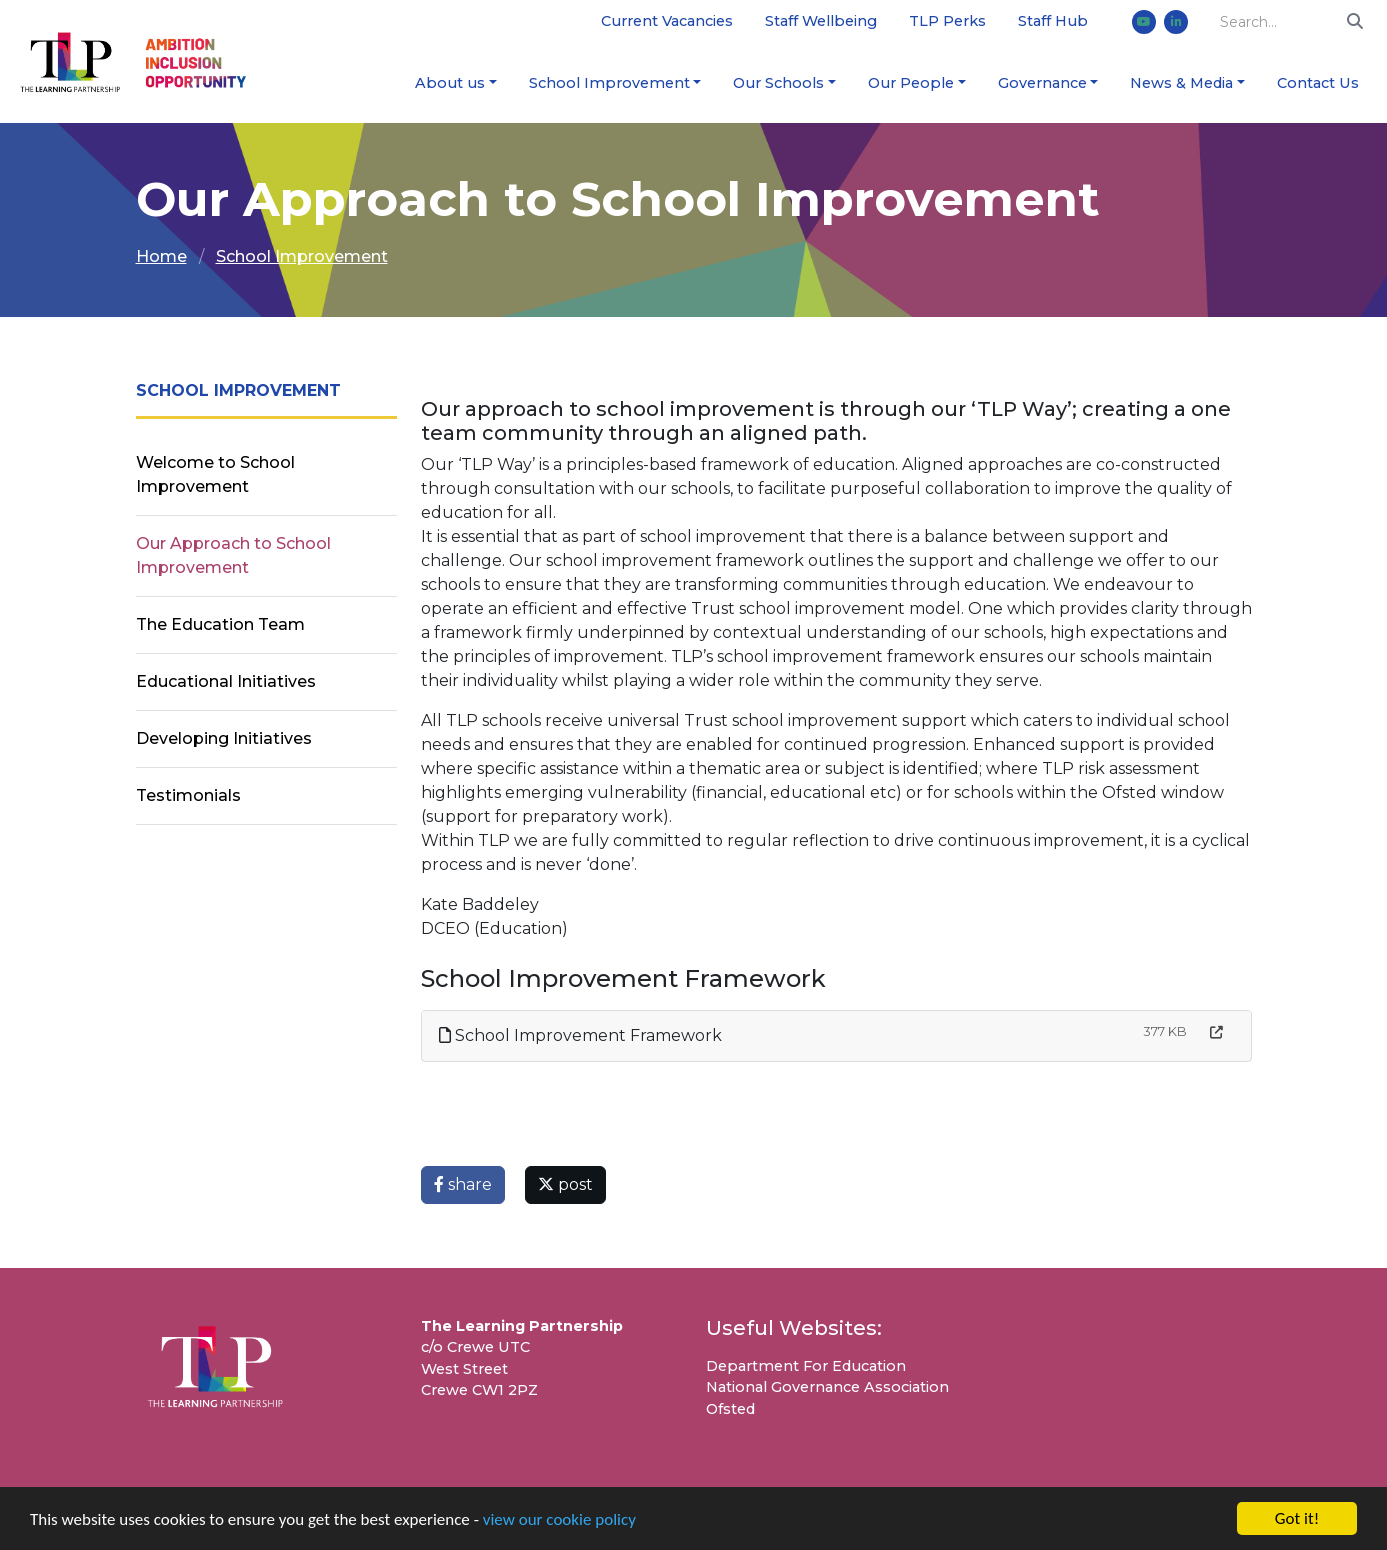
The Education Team (220, 624)
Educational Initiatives (226, 681)
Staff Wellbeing (821, 21)
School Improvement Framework (580, 1035)
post (565, 1184)
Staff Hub (1053, 21)
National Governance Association (827, 1387)
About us (450, 83)
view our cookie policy (559, 1519)
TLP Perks (947, 21)
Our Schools (778, 83)
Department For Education (806, 1366)
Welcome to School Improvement (215, 474)
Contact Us (1318, 83)
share (463, 1184)
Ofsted (730, 1409)
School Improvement (609, 83)
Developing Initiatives (224, 738)
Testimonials (188, 795)
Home (161, 256)
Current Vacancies (667, 21)
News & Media (1181, 83)
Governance (1042, 83)
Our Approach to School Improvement (233, 555)
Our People (911, 83)
